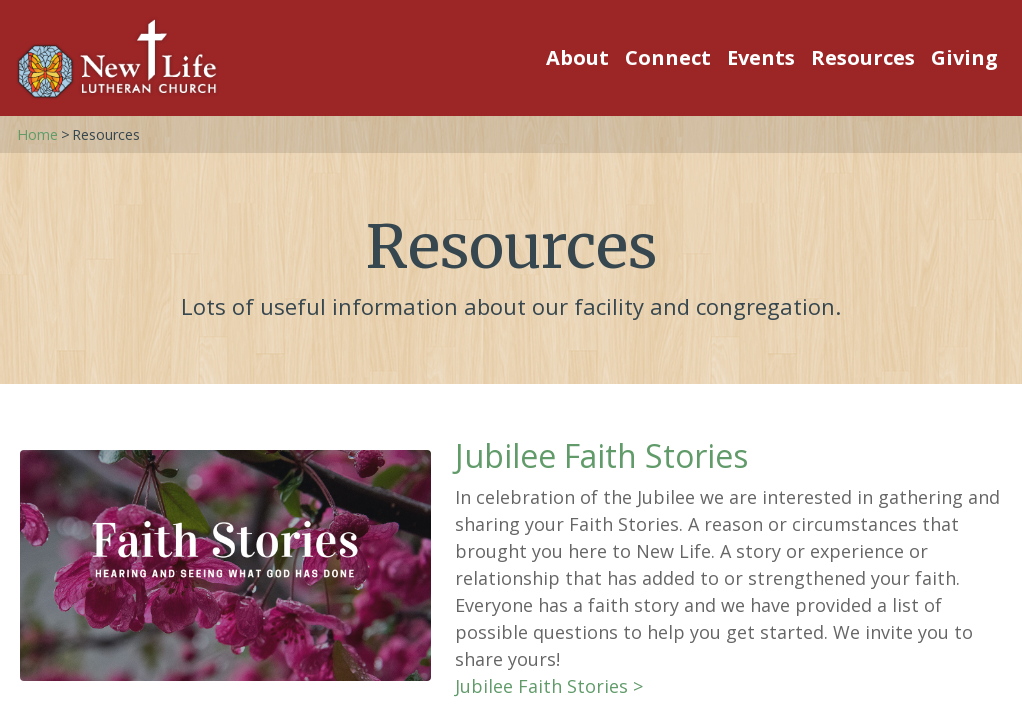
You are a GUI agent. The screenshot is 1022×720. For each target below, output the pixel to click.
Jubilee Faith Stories (601, 455)
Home (37, 134)
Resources (863, 57)
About (577, 57)
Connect (668, 57)
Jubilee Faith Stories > (549, 686)
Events (761, 57)
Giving (964, 57)
